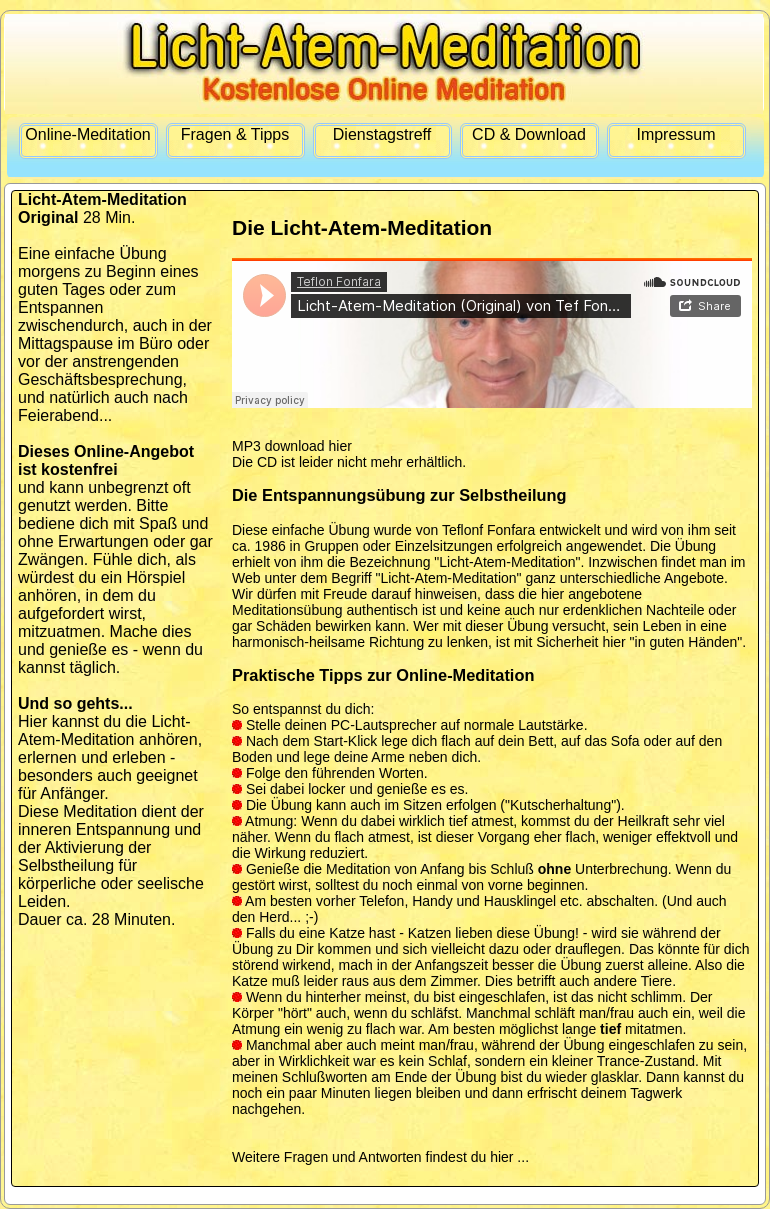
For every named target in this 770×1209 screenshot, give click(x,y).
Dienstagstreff (382, 134)
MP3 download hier (292, 446)
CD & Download (529, 134)
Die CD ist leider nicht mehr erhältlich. (349, 462)
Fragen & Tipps (235, 134)
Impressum (675, 134)
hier (501, 1157)
